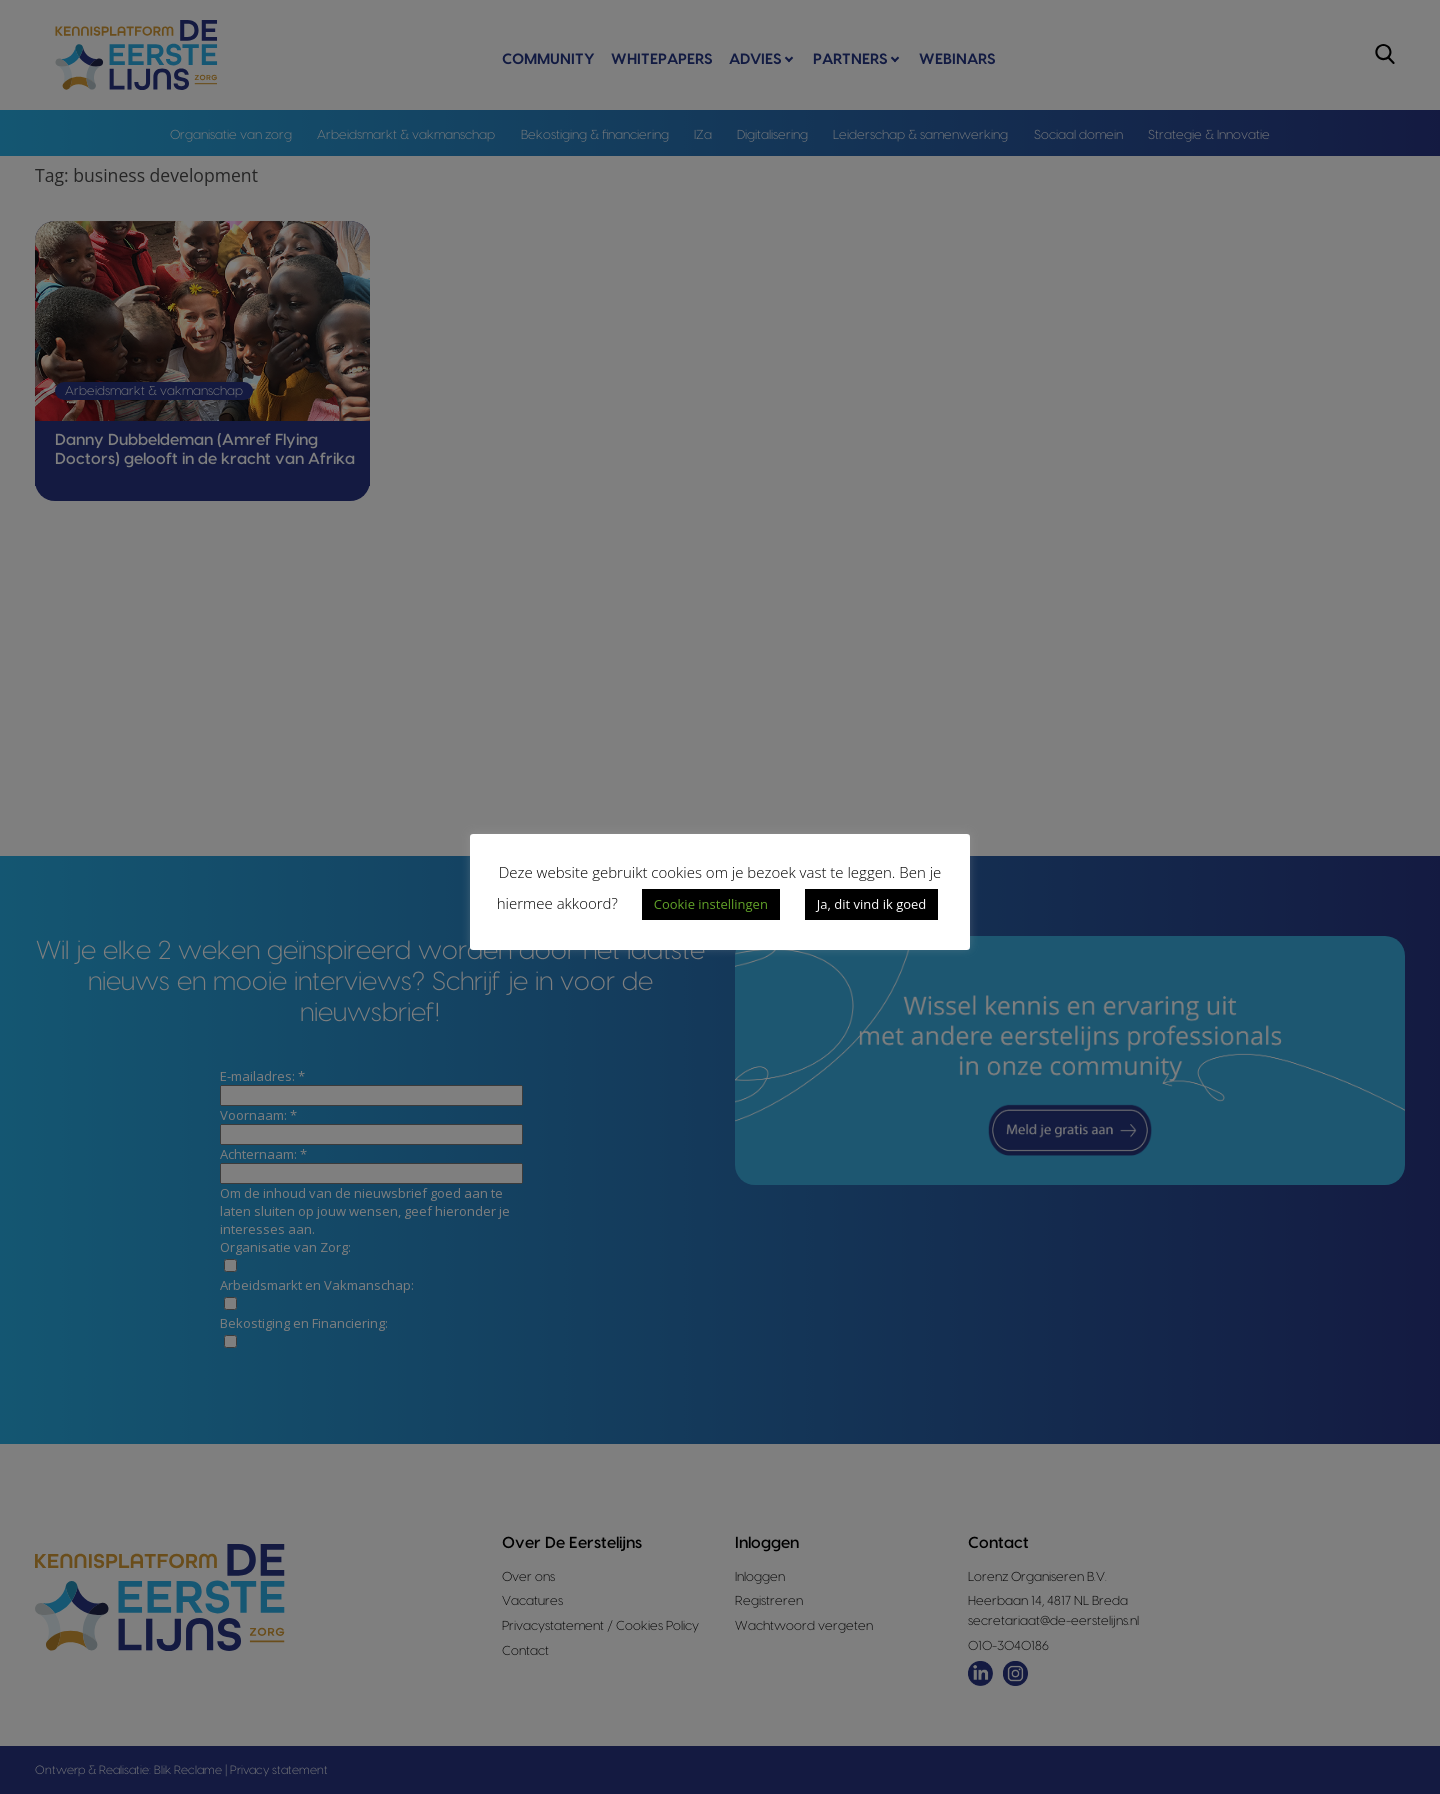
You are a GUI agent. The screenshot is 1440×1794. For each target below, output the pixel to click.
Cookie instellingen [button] (711, 904)
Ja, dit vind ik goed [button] (871, 904)
